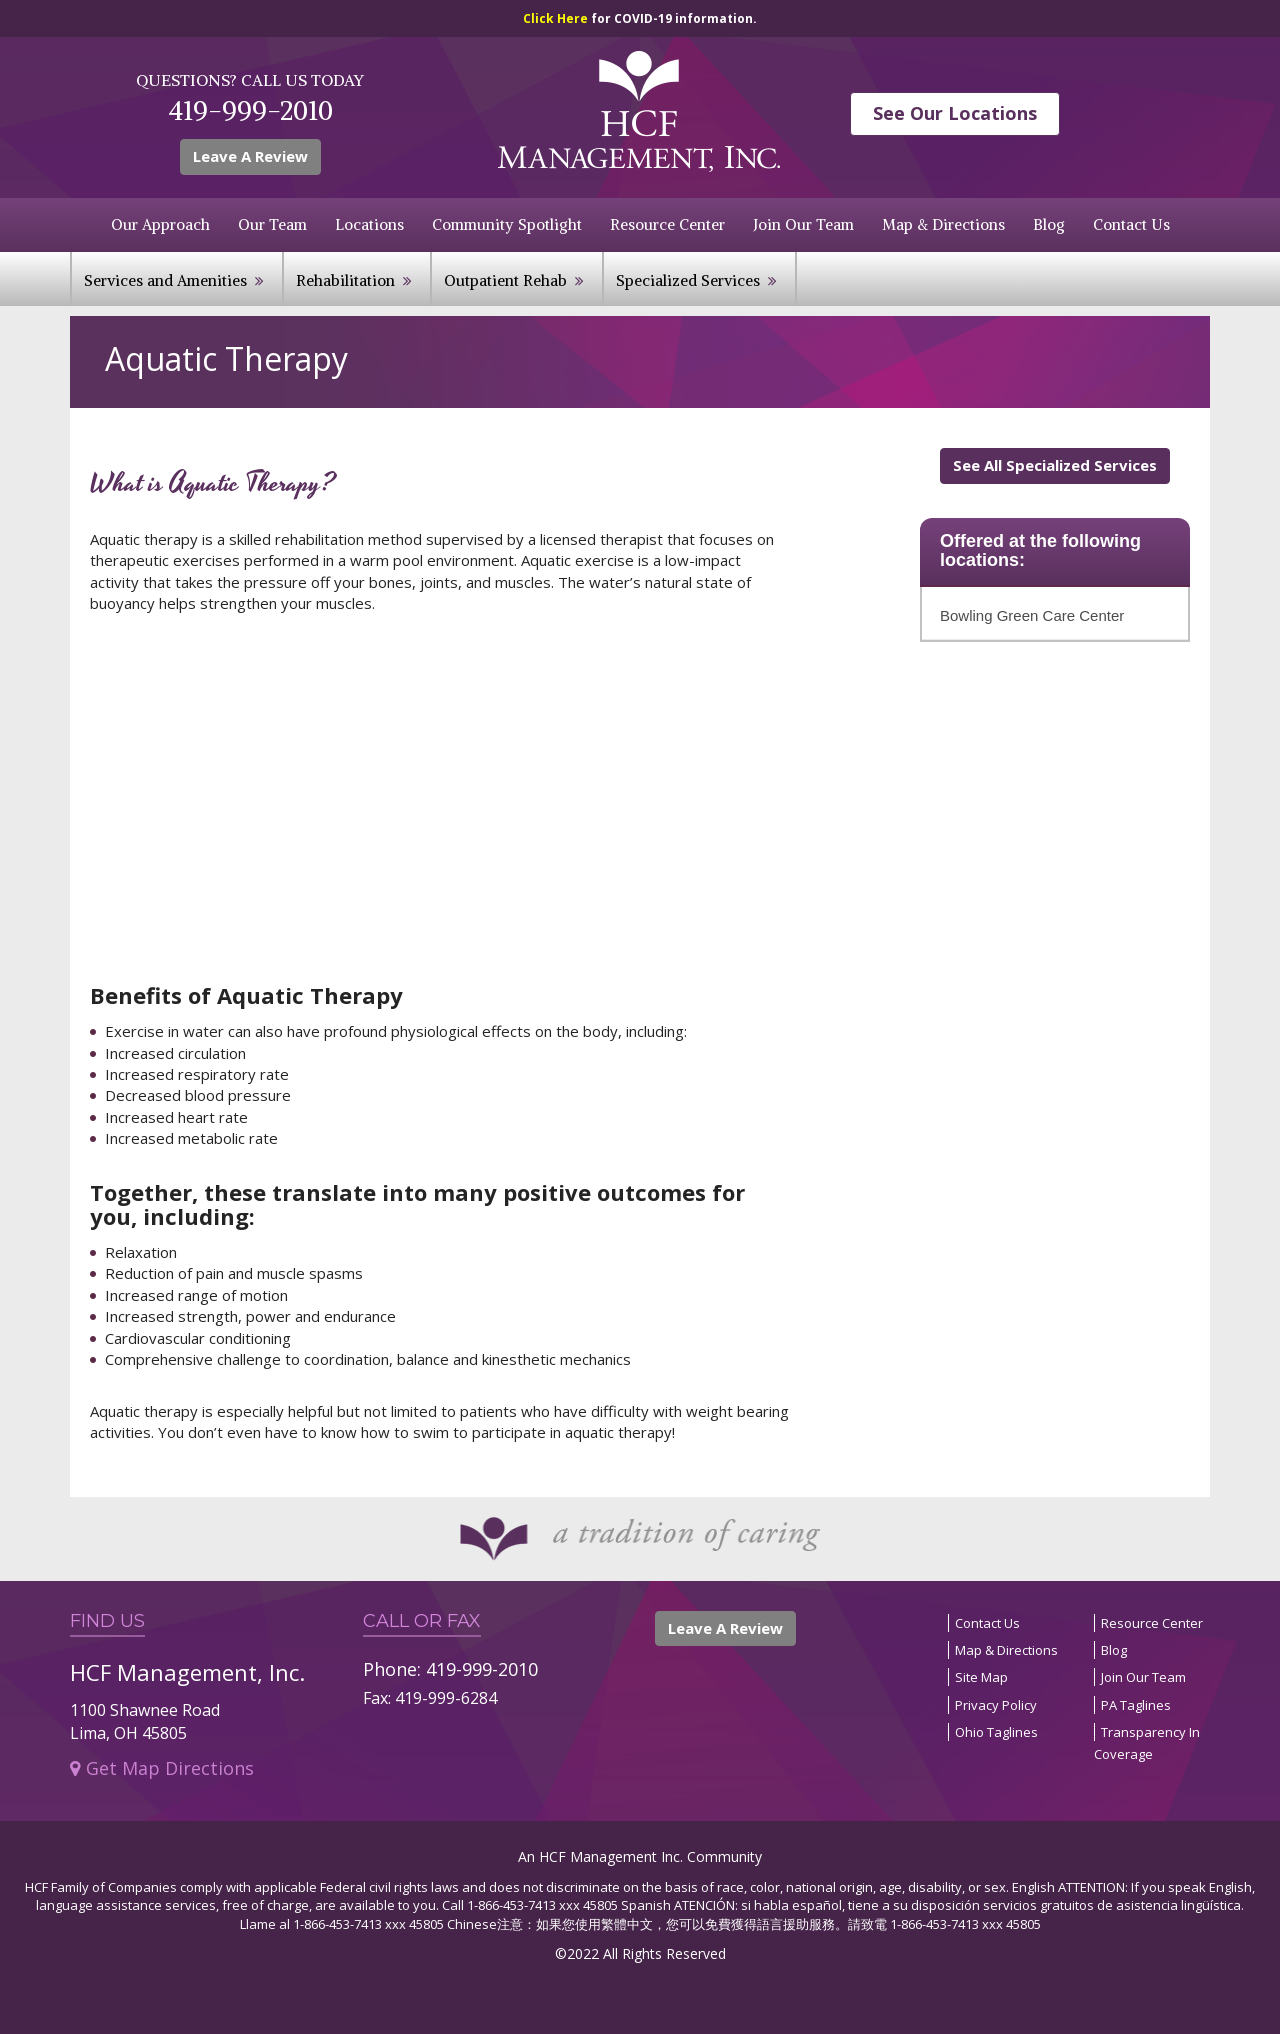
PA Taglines (1136, 1705)
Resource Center (667, 224)
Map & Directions (943, 224)
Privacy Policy (996, 1705)
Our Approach (160, 224)
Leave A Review (250, 156)
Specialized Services (688, 280)
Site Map (981, 1677)
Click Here (557, 18)
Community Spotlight (507, 224)
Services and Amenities (165, 280)
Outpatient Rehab (505, 280)
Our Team (272, 224)
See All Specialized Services (1055, 465)
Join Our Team (803, 224)
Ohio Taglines (996, 1732)
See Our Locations (955, 113)
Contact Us (1131, 224)
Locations (369, 224)
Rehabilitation (345, 280)
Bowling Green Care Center (1032, 615)
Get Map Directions (162, 1768)
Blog (1049, 224)
